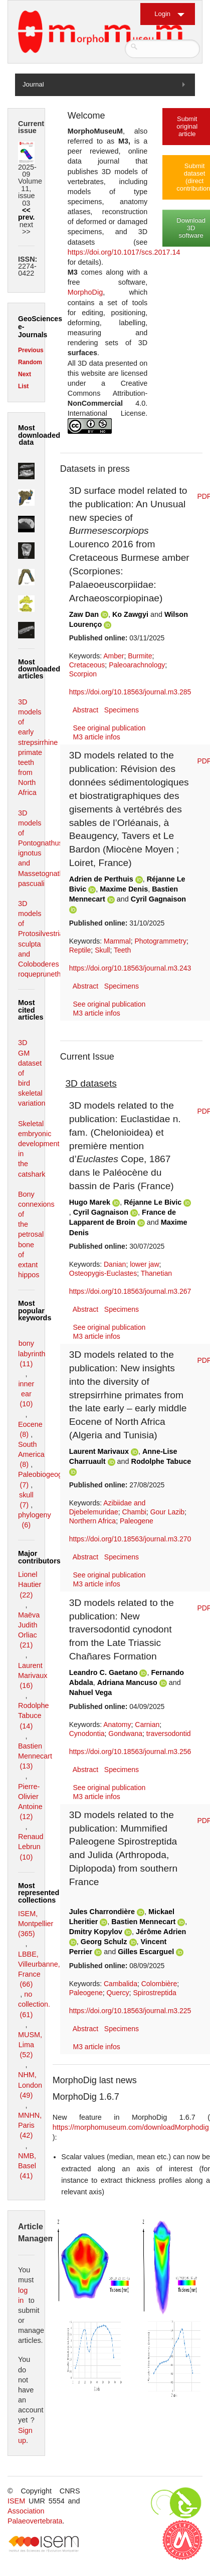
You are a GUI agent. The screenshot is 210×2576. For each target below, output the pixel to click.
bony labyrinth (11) (31, 1353)
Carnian (147, 1725)
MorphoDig (85, 292)
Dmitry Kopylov (95, 1932)
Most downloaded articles (39, 669)
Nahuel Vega (90, 1692)
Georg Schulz (104, 1942)
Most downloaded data (39, 435)
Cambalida (120, 1984)
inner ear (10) (26, 1394)
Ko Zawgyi (130, 614)
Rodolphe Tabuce (161, 1461)
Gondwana (125, 1734)
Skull (102, 950)
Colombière (159, 1984)
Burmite (140, 656)
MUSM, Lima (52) (30, 2045)
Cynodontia (87, 1734)
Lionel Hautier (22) (29, 1584)
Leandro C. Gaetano (103, 1672)
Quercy (117, 1993)
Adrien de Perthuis (101, 879)
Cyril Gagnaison (158, 899)
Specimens (121, 710)
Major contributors (39, 1556)
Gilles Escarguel (146, 1952)
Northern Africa (92, 1521)
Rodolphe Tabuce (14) (33, 1715)
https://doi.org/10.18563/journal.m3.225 (130, 2011)
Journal (33, 84)
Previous (31, 350)
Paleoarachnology (137, 665)
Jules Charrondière (102, 1912)
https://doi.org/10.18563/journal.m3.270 (130, 1539)
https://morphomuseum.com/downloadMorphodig (131, 2127)
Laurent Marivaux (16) (32, 1675)
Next (24, 374)
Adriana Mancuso (127, 1682)
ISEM (16, 2501)
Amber (113, 656)
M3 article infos (96, 737)
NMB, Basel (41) (27, 2166)
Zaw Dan (84, 614)
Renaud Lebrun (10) (30, 1847)
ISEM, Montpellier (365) (35, 1924)
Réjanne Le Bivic (152, 1202)
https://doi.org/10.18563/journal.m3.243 (130, 968)
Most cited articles (30, 1010)
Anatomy (117, 1725)
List (23, 386)
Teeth (122, 950)
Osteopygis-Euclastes (103, 1273)
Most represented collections (38, 1893)
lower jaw (144, 1264)
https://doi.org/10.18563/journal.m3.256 (130, 1752)
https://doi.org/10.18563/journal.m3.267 (130, 1291)
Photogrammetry (160, 941)
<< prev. (26, 213)
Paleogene (136, 1521)
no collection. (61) (34, 2004)
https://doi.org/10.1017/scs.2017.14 (124, 252)
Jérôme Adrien (161, 1932)
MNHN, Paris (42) (30, 2125)
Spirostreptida (154, 1993)
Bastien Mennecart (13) (35, 1756)
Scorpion (83, 674)
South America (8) (31, 1454)
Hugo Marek (89, 1202)
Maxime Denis (124, 889)
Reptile (80, 950)
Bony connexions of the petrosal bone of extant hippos (36, 1234)
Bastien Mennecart (143, 1922)
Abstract (85, 710)
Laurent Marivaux (99, 1451)
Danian (115, 1264)
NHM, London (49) (30, 2085)
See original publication (109, 728)
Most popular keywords (34, 1310)
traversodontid (168, 1734)
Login (162, 14)
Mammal (117, 941)
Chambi (134, 1512)
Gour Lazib (167, 1512)
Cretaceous (87, 665)
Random (30, 362)
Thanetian (156, 1273)
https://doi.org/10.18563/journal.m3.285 (130, 692)
